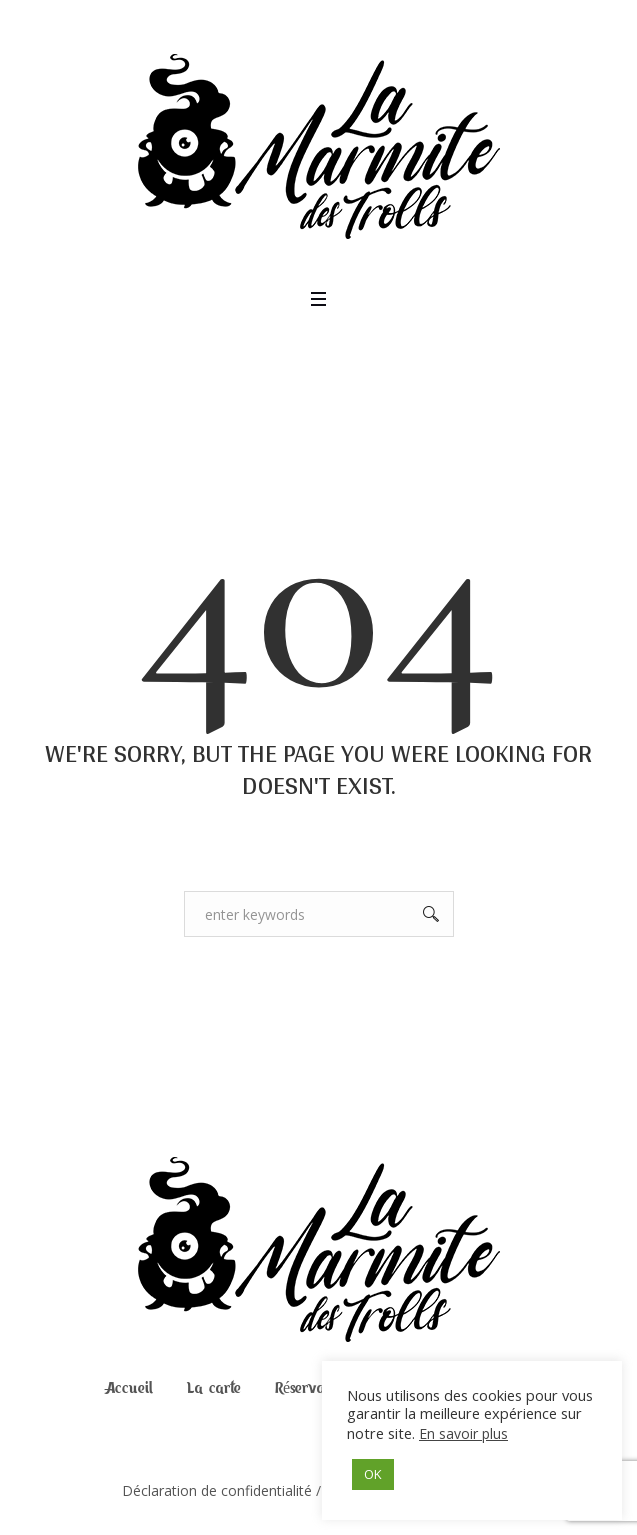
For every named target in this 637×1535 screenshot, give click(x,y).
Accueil (129, 1388)
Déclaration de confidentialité (217, 1490)
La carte (214, 1388)
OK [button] (373, 1474)
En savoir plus (463, 1433)
